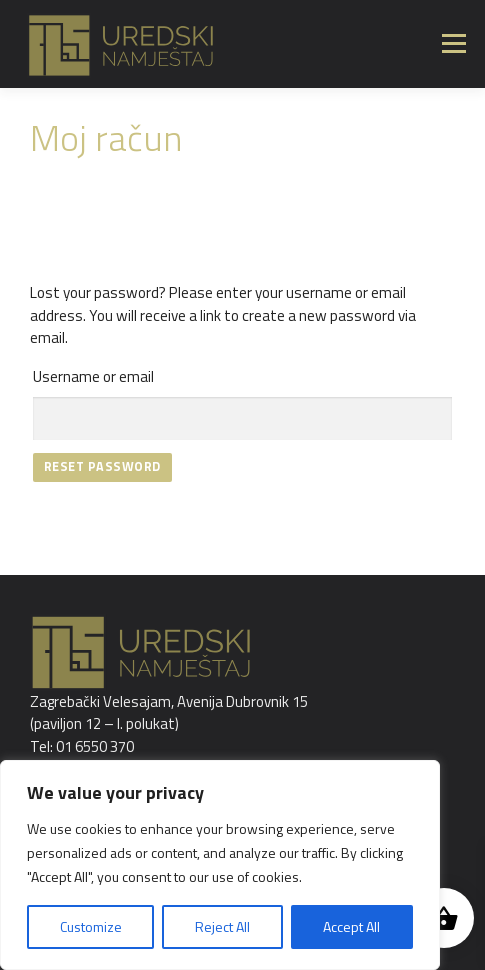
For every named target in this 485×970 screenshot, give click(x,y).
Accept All (351, 926)
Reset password (102, 466)
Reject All (222, 926)
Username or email (93, 376)
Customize (91, 926)
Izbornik (453, 43)
